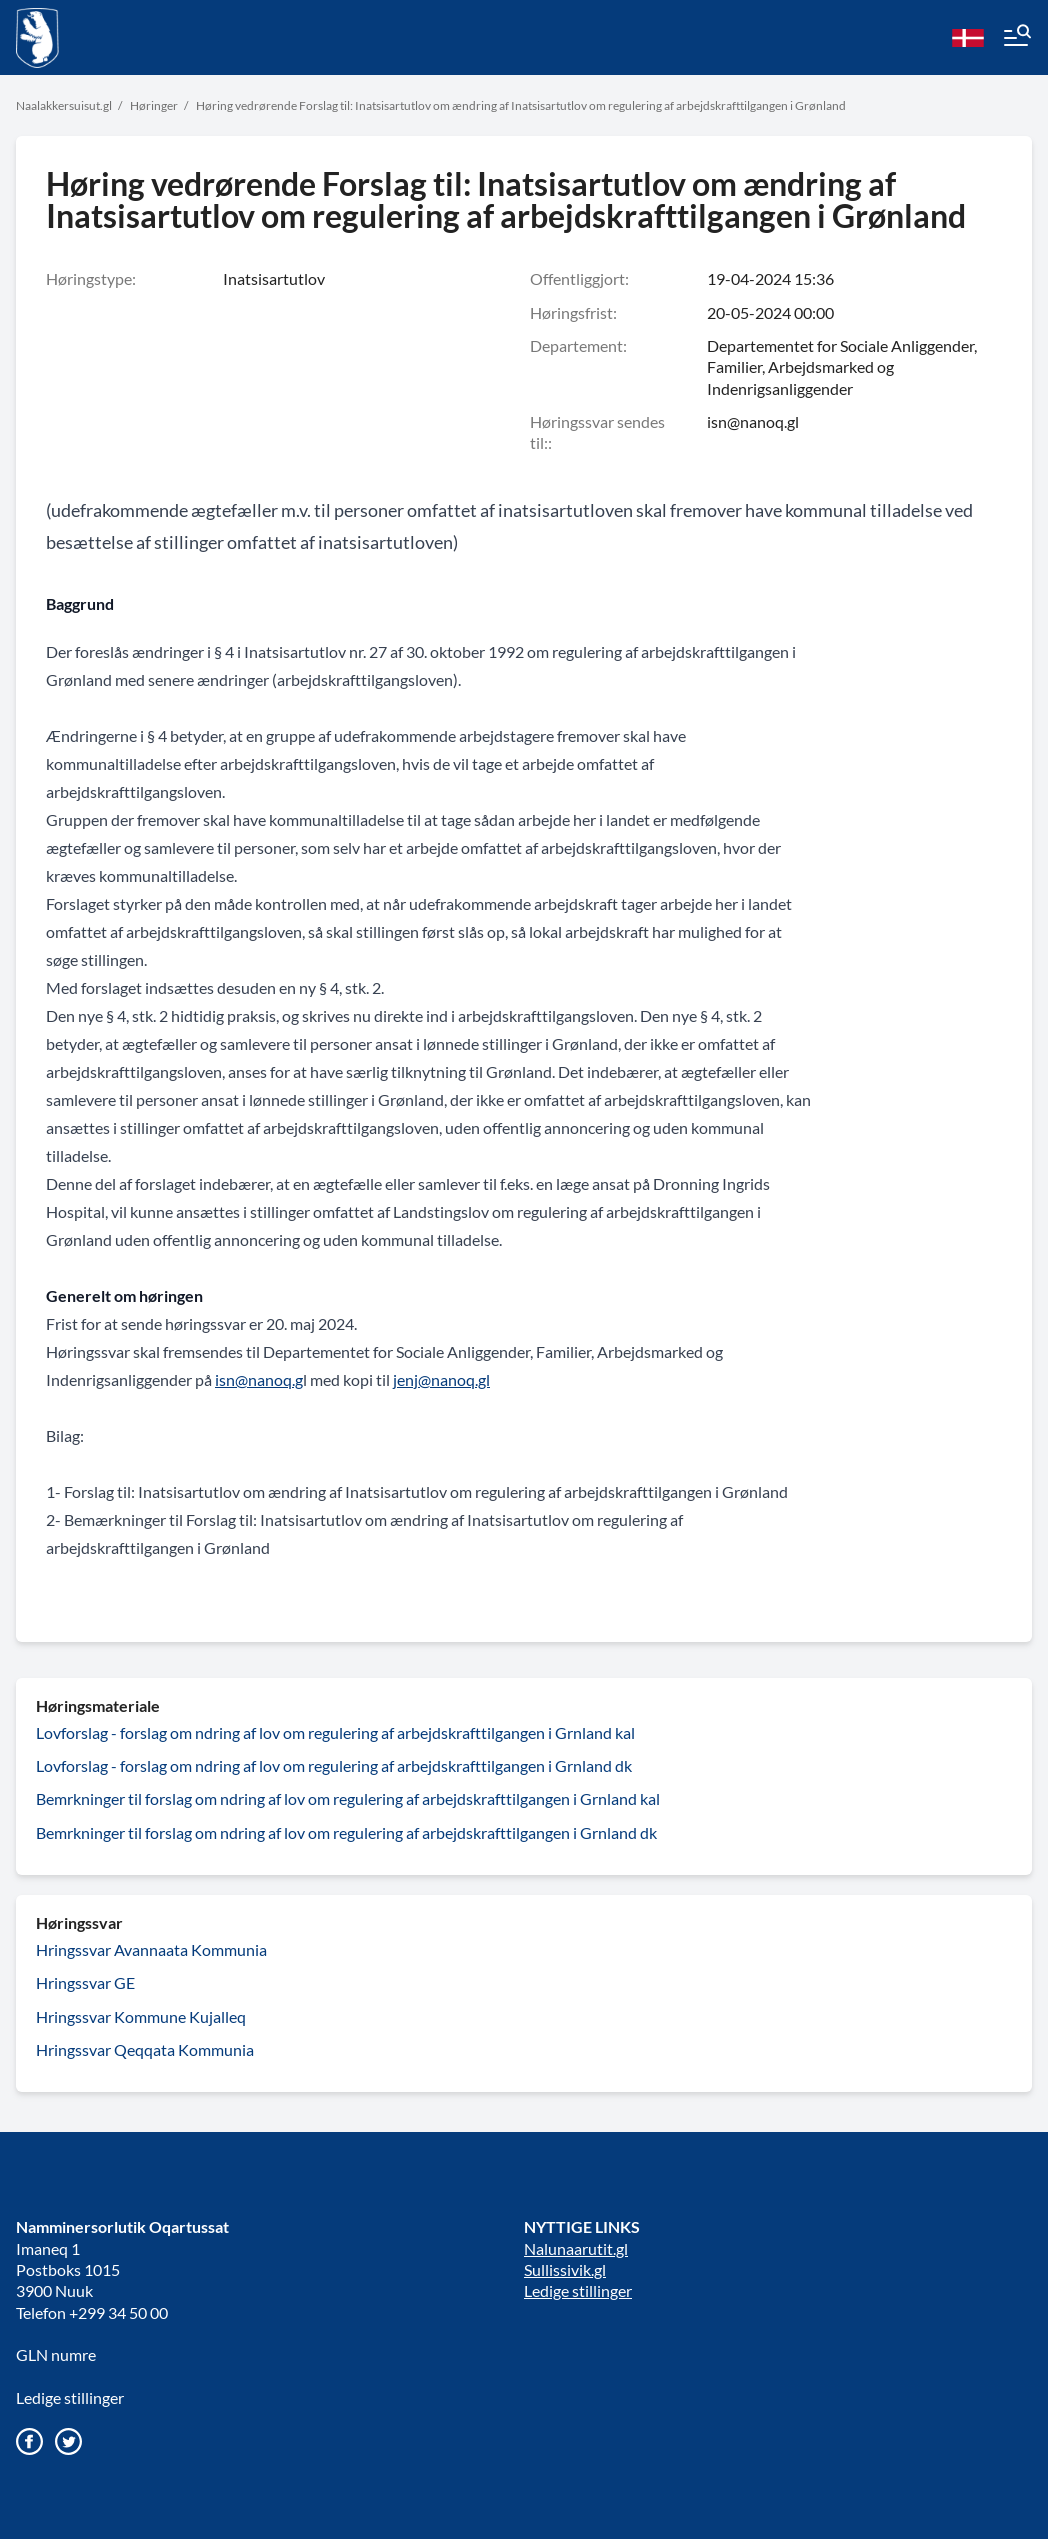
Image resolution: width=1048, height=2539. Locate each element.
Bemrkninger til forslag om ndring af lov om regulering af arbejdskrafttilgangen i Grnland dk (346, 1832)
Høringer (154, 105)
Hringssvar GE (85, 1982)
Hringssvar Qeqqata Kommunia (145, 2049)
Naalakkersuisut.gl (64, 105)
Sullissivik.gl (565, 2269)
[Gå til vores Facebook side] (29, 2441)
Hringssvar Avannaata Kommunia (151, 1949)
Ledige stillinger (70, 2397)
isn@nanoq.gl (753, 421)
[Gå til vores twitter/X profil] (68, 2441)
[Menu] (1016, 38)
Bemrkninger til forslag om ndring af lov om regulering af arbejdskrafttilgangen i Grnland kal (348, 1798)
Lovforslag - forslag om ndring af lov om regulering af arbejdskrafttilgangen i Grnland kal (335, 1732)
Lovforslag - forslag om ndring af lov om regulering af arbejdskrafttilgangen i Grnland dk (334, 1765)
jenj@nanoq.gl (441, 1379)
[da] (968, 38)
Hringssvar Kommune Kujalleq (141, 2016)
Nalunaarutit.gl (576, 2248)
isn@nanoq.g (259, 1379)
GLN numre (56, 2354)
